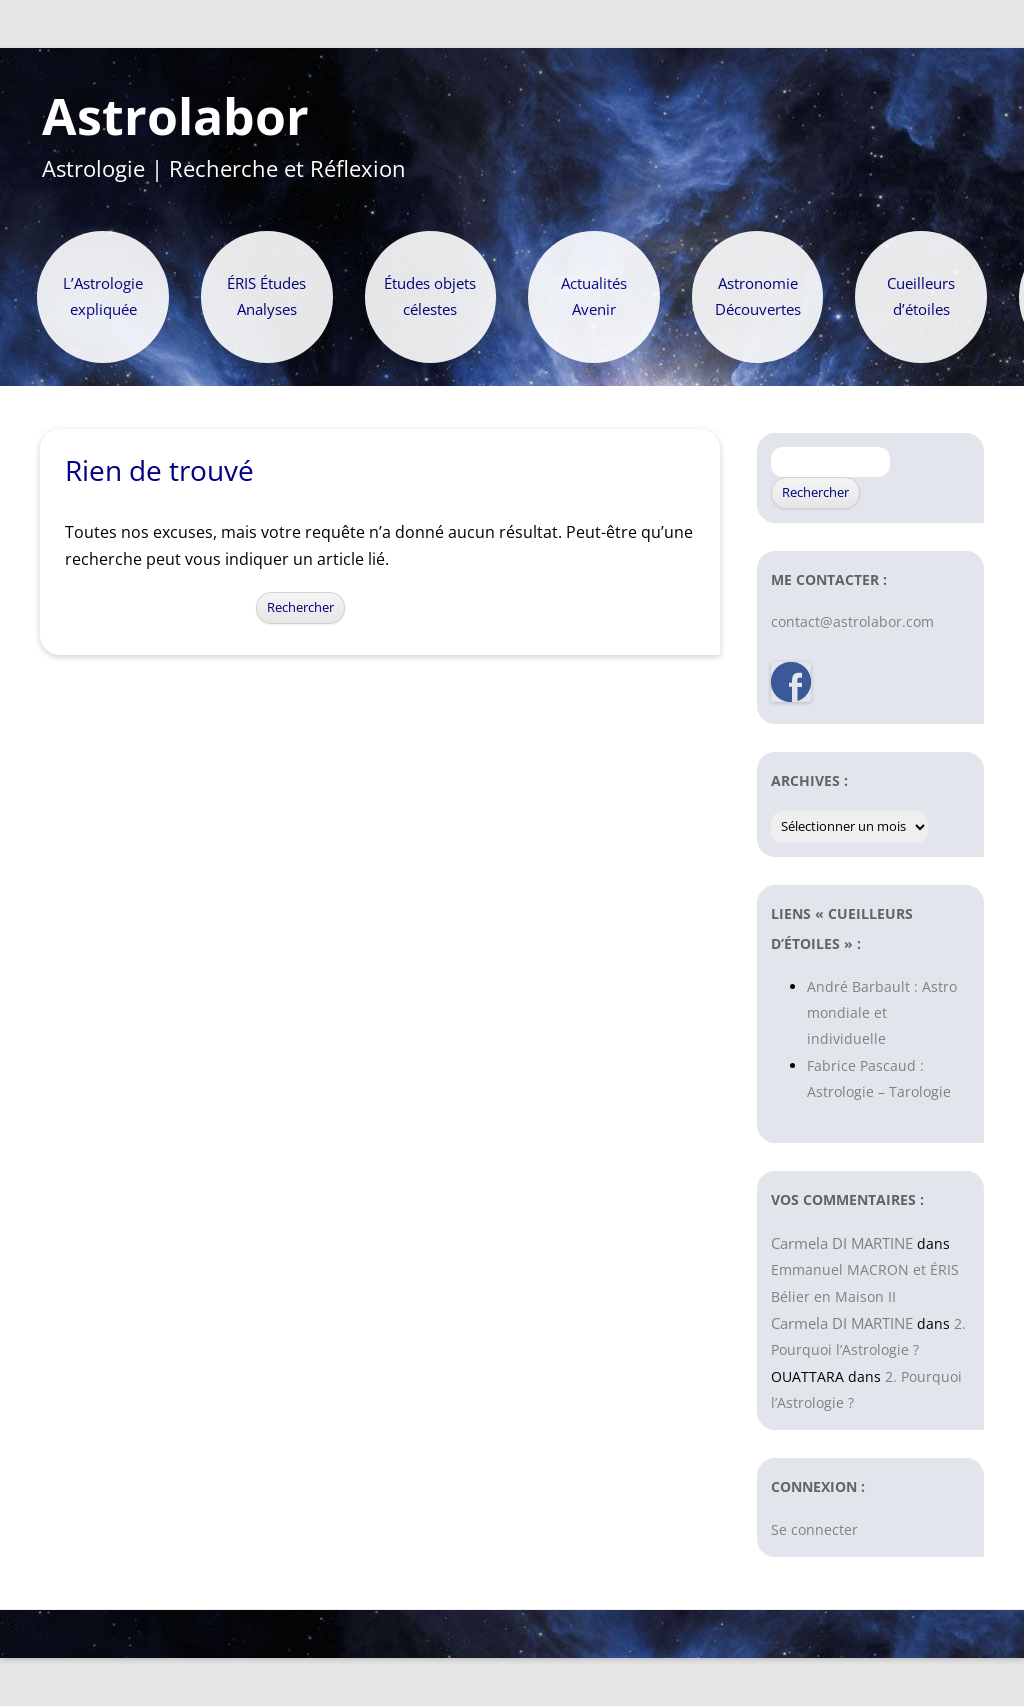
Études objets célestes (430, 296)
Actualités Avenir (594, 296)
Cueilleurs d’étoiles (921, 296)
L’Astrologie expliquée (103, 296)
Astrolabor (175, 117)
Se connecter (814, 1529)
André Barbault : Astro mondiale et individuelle (882, 1013)
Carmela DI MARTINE (842, 1243)
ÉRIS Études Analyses (266, 296)
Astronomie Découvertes (758, 296)
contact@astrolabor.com (852, 621)
